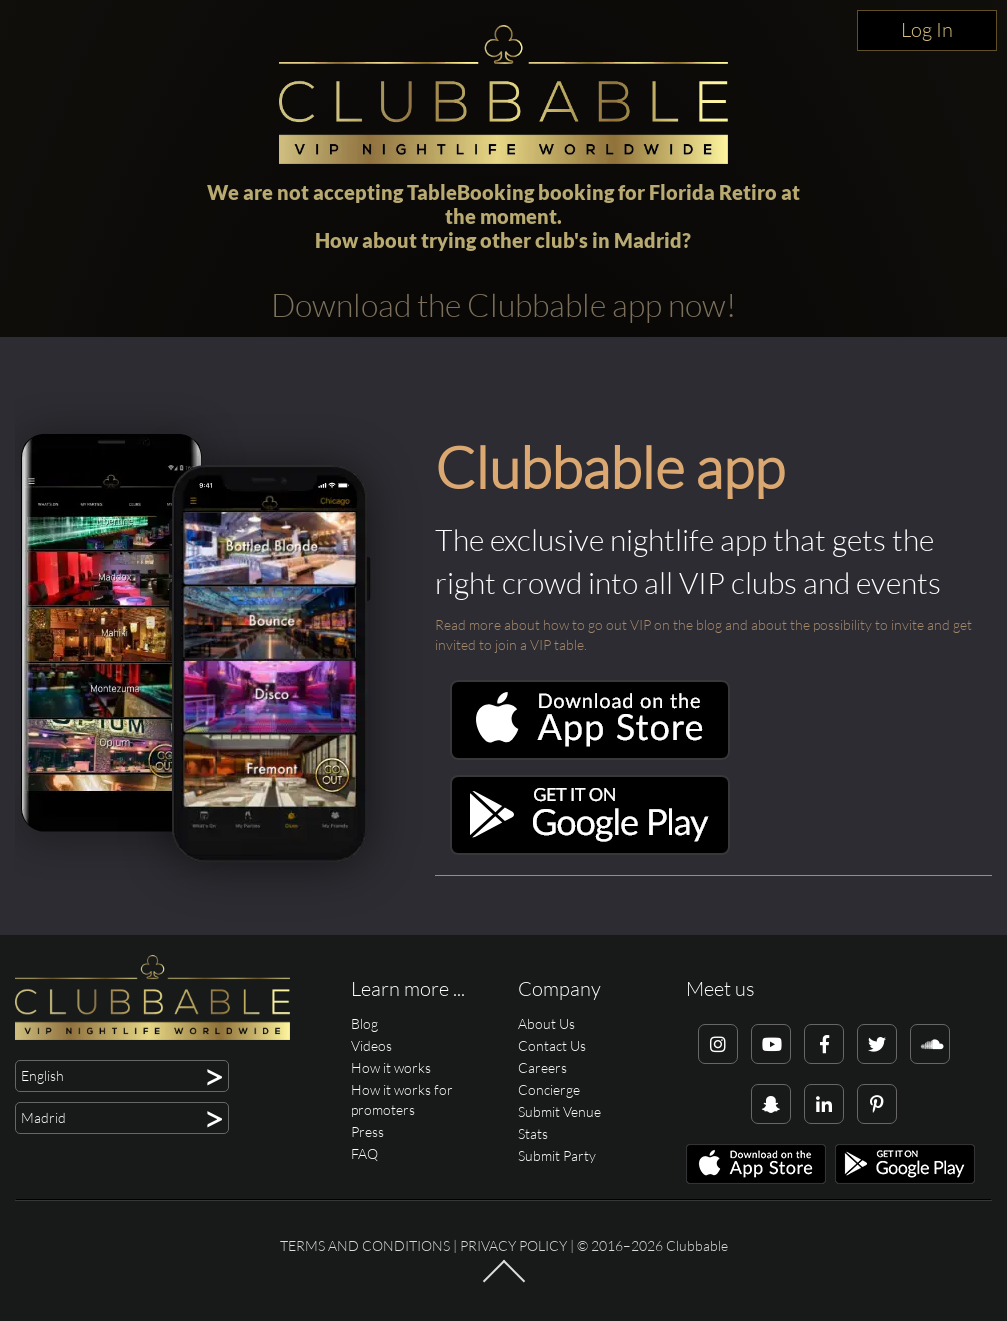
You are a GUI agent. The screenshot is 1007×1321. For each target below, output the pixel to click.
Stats (533, 1133)
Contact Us (552, 1045)
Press (367, 1131)
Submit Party (557, 1155)
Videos (371, 1045)
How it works (391, 1067)
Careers (542, 1067)
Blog (364, 1023)
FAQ (364, 1153)
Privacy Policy (513, 1245)
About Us (546, 1023)
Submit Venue (559, 1111)
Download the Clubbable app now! (503, 304)
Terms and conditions (365, 1245)
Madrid (648, 240)
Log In (927, 29)
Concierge (549, 1089)
